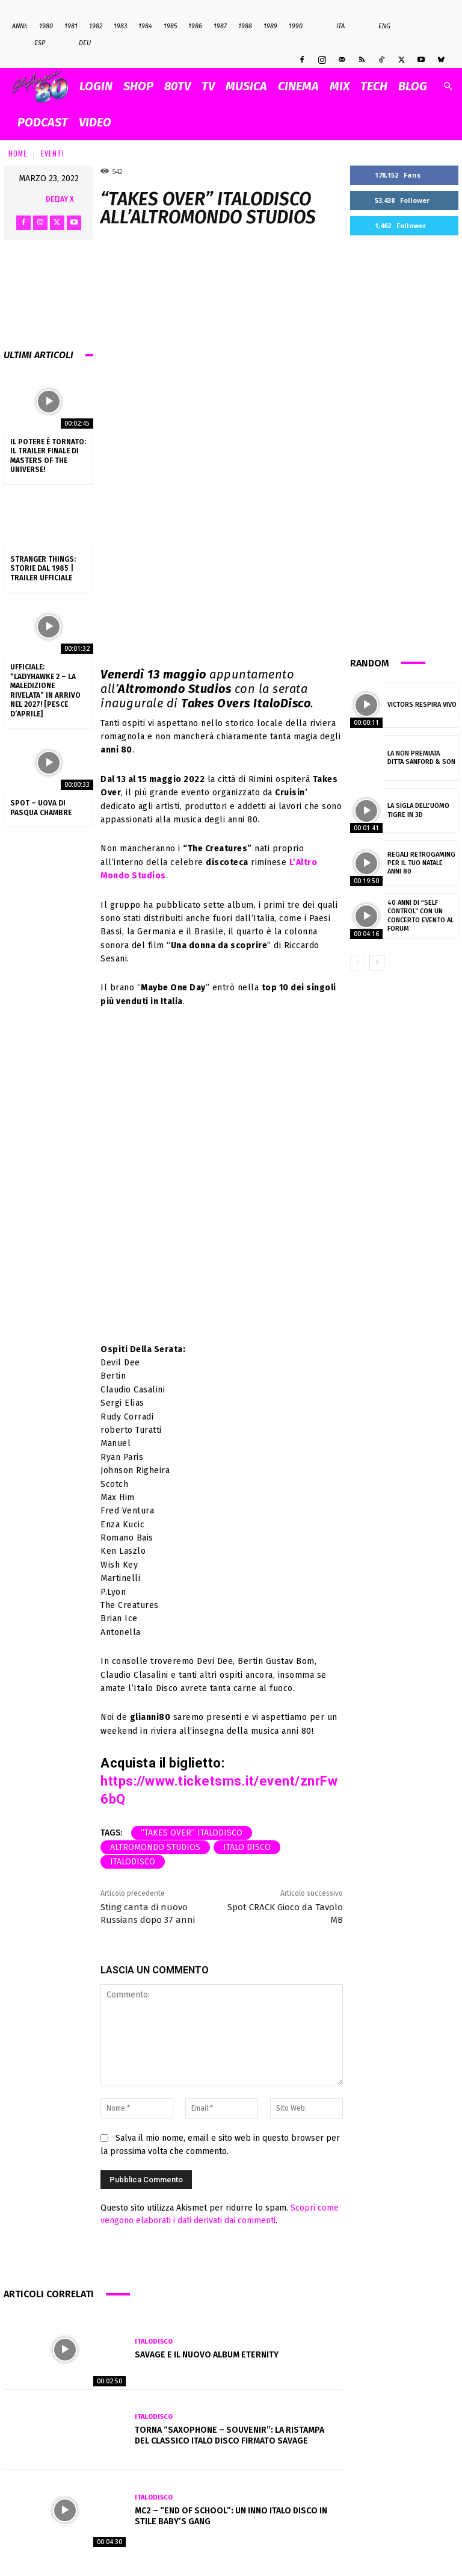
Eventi (52, 153)
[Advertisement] (404, 444)
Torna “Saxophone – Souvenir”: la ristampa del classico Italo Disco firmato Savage (229, 2435)
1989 (270, 26)
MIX (340, 86)
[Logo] (43, 86)
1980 (46, 26)
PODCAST (42, 122)
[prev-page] (357, 962)
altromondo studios (155, 1847)
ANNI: (20, 26)
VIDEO (95, 122)
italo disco (247, 1847)
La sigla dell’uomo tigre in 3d (418, 810)
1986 (195, 26)
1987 (220, 26)
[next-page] (376, 962)
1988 (245, 26)
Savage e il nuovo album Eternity (207, 2355)
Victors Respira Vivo (422, 705)
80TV (177, 86)
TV (208, 86)
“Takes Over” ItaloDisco (191, 1833)
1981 (71, 26)
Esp (33, 43)
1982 (95, 26)
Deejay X (60, 199)
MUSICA (246, 86)
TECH (373, 86)
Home (17, 153)
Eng (378, 26)
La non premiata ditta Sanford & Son (421, 758)
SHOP (138, 86)
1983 (120, 26)
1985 (170, 26)
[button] (447, 86)
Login (95, 86)
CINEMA (298, 86)
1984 (145, 26)
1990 (296, 26)
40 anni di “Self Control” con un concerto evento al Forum (420, 916)
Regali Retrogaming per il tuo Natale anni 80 (421, 863)
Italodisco (132, 1862)
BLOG (412, 86)
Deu (78, 43)
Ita (334, 26)
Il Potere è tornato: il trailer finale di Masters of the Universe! (48, 456)
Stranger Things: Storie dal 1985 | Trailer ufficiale (43, 568)
